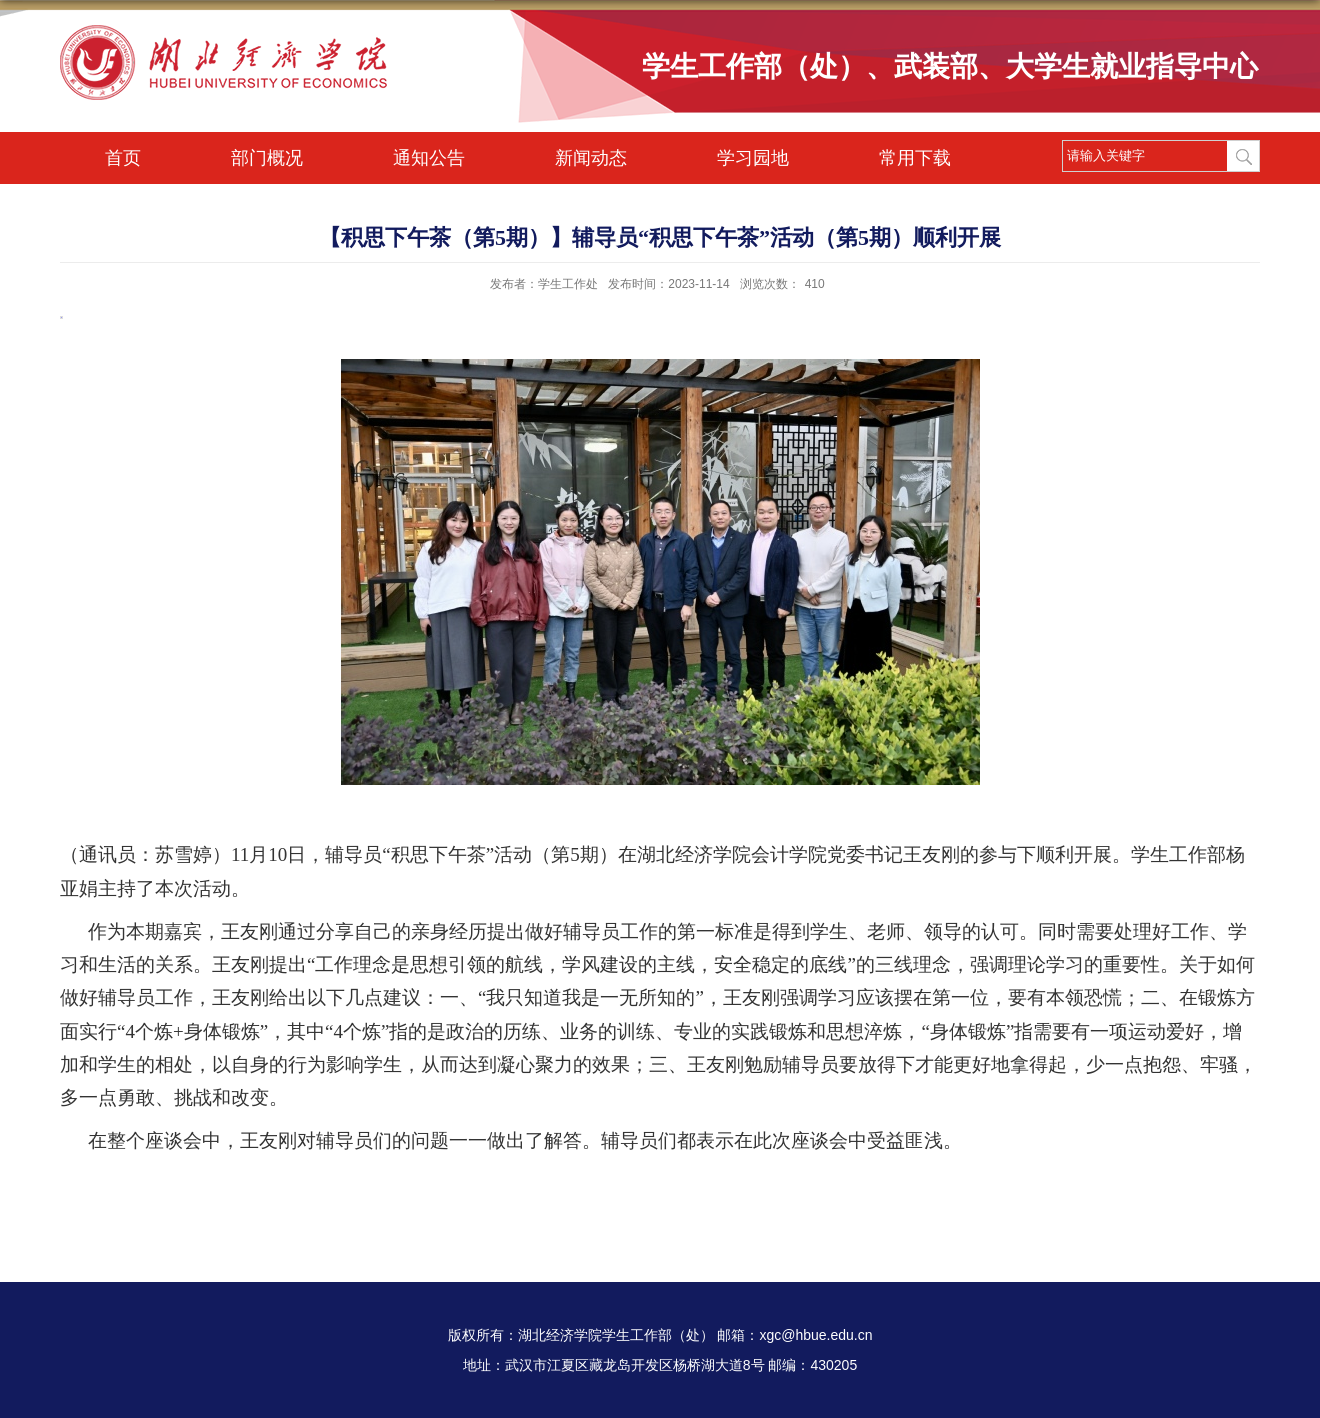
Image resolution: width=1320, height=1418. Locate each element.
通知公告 (429, 158)
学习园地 (753, 158)
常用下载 (915, 158)
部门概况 (267, 158)
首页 (123, 158)
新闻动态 (591, 158)
